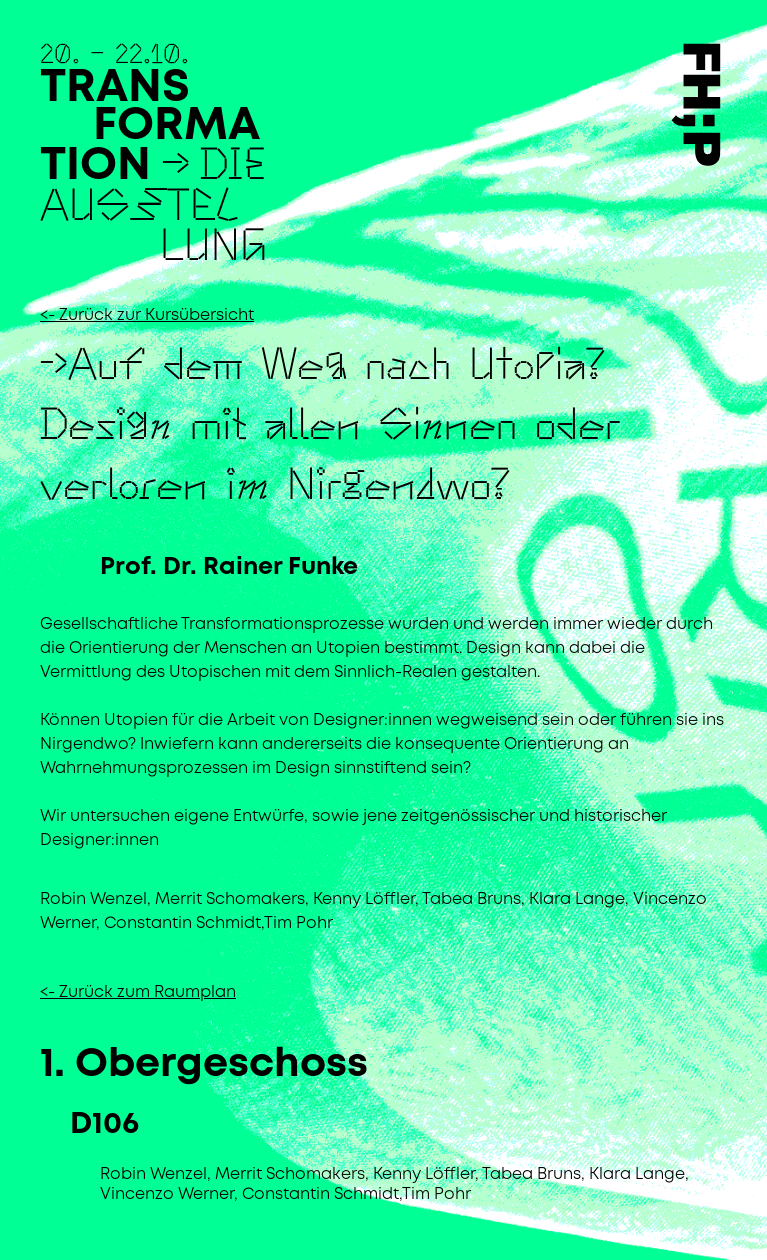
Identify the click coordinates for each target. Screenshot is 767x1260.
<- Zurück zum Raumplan (138, 992)
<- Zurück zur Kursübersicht (147, 315)
